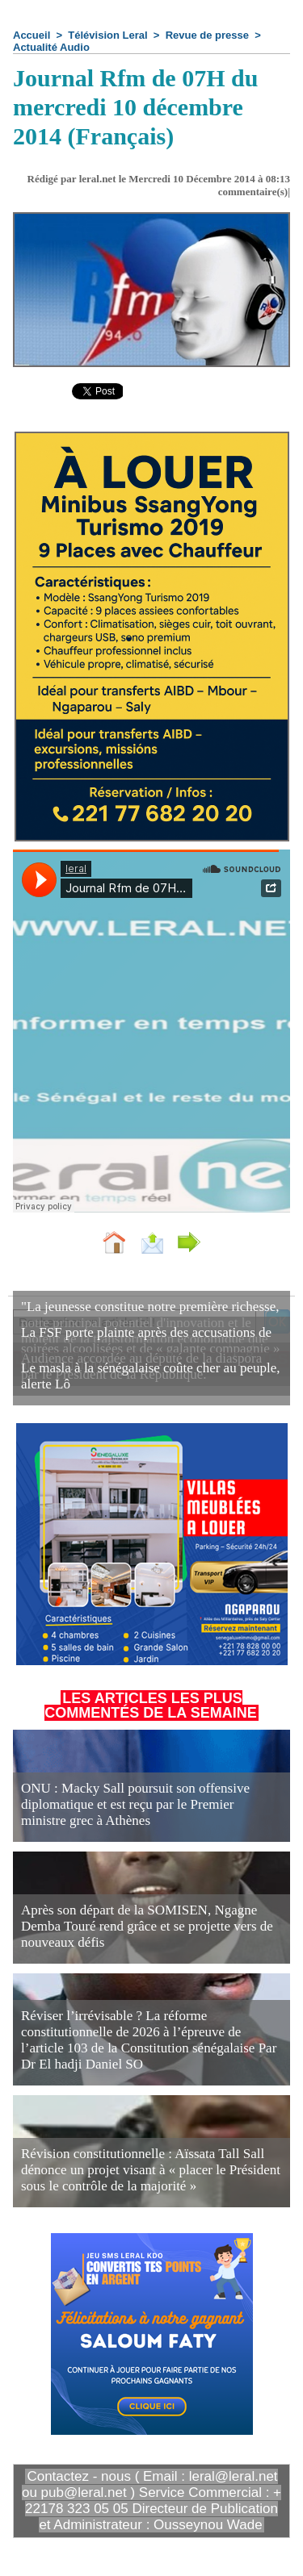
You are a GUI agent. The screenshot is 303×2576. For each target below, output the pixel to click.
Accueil (31, 35)
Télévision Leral (107, 35)
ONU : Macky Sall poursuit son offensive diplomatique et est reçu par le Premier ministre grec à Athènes (135, 1804)
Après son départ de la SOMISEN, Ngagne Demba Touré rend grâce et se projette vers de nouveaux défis (147, 1926)
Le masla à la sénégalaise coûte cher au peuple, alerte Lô (150, 1376)
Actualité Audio (51, 47)
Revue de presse (207, 35)
